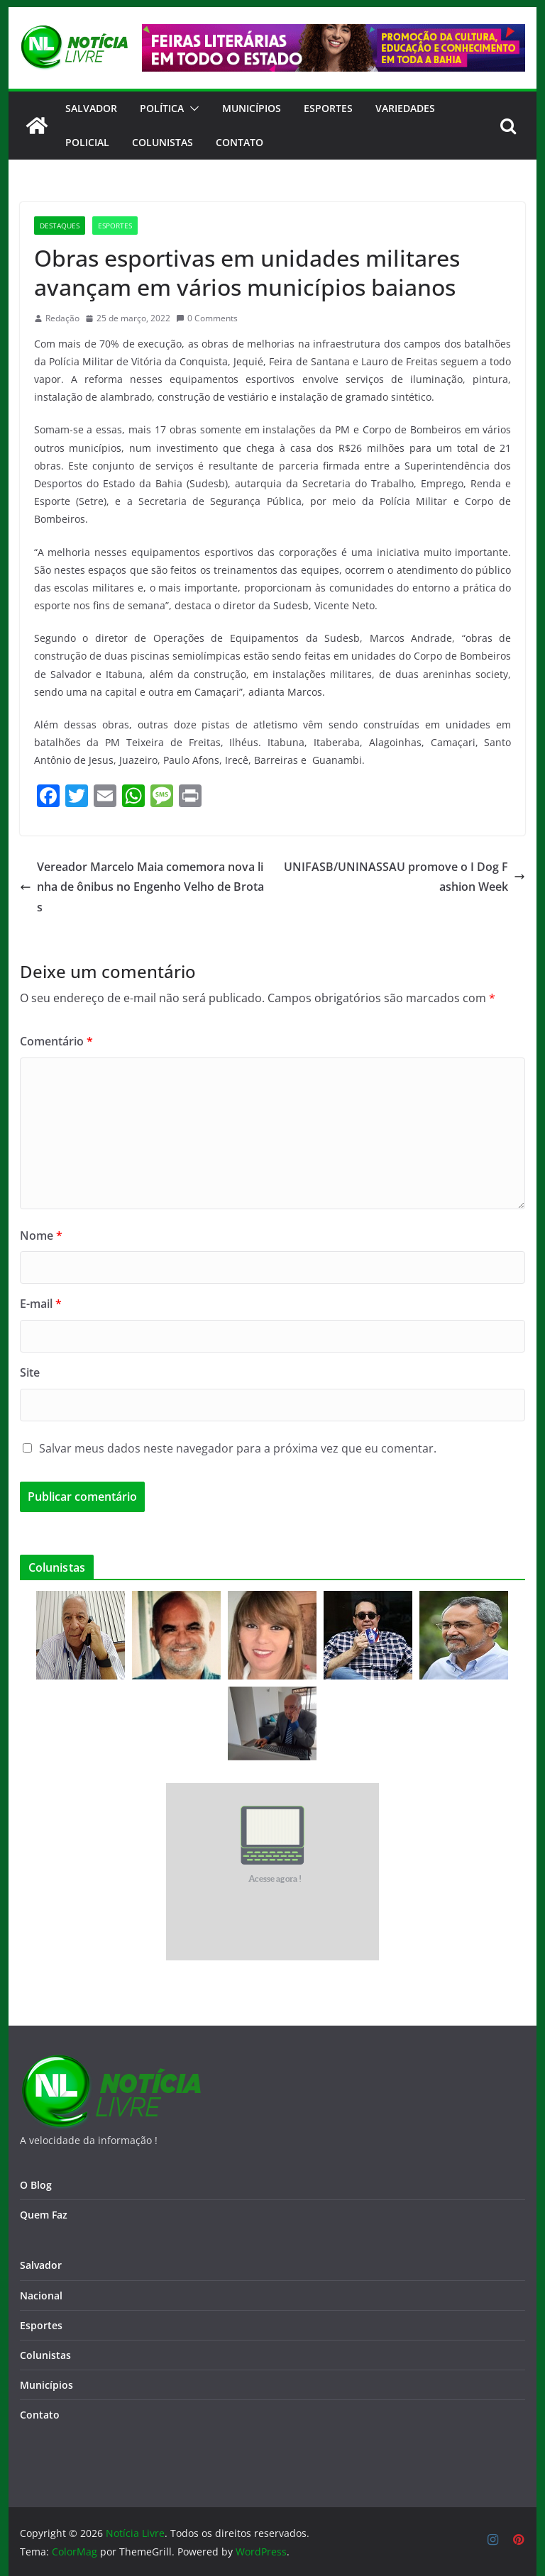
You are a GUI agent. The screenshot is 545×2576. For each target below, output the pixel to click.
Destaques (59, 226)
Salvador (91, 108)
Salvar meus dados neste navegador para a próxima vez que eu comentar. (237, 1448)
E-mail (41, 1303)
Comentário (56, 1041)
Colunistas (162, 142)
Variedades (405, 108)
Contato (40, 2414)
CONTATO (239, 142)
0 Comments (207, 318)
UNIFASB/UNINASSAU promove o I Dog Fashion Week (404, 877)
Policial (87, 142)
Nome (41, 1235)
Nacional (41, 2295)
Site (30, 1372)
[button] (191, 108)
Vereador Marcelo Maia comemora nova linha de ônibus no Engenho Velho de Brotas (142, 887)
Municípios (251, 108)
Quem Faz (43, 2214)
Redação (62, 318)
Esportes (328, 108)
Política (162, 108)
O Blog (36, 2185)
